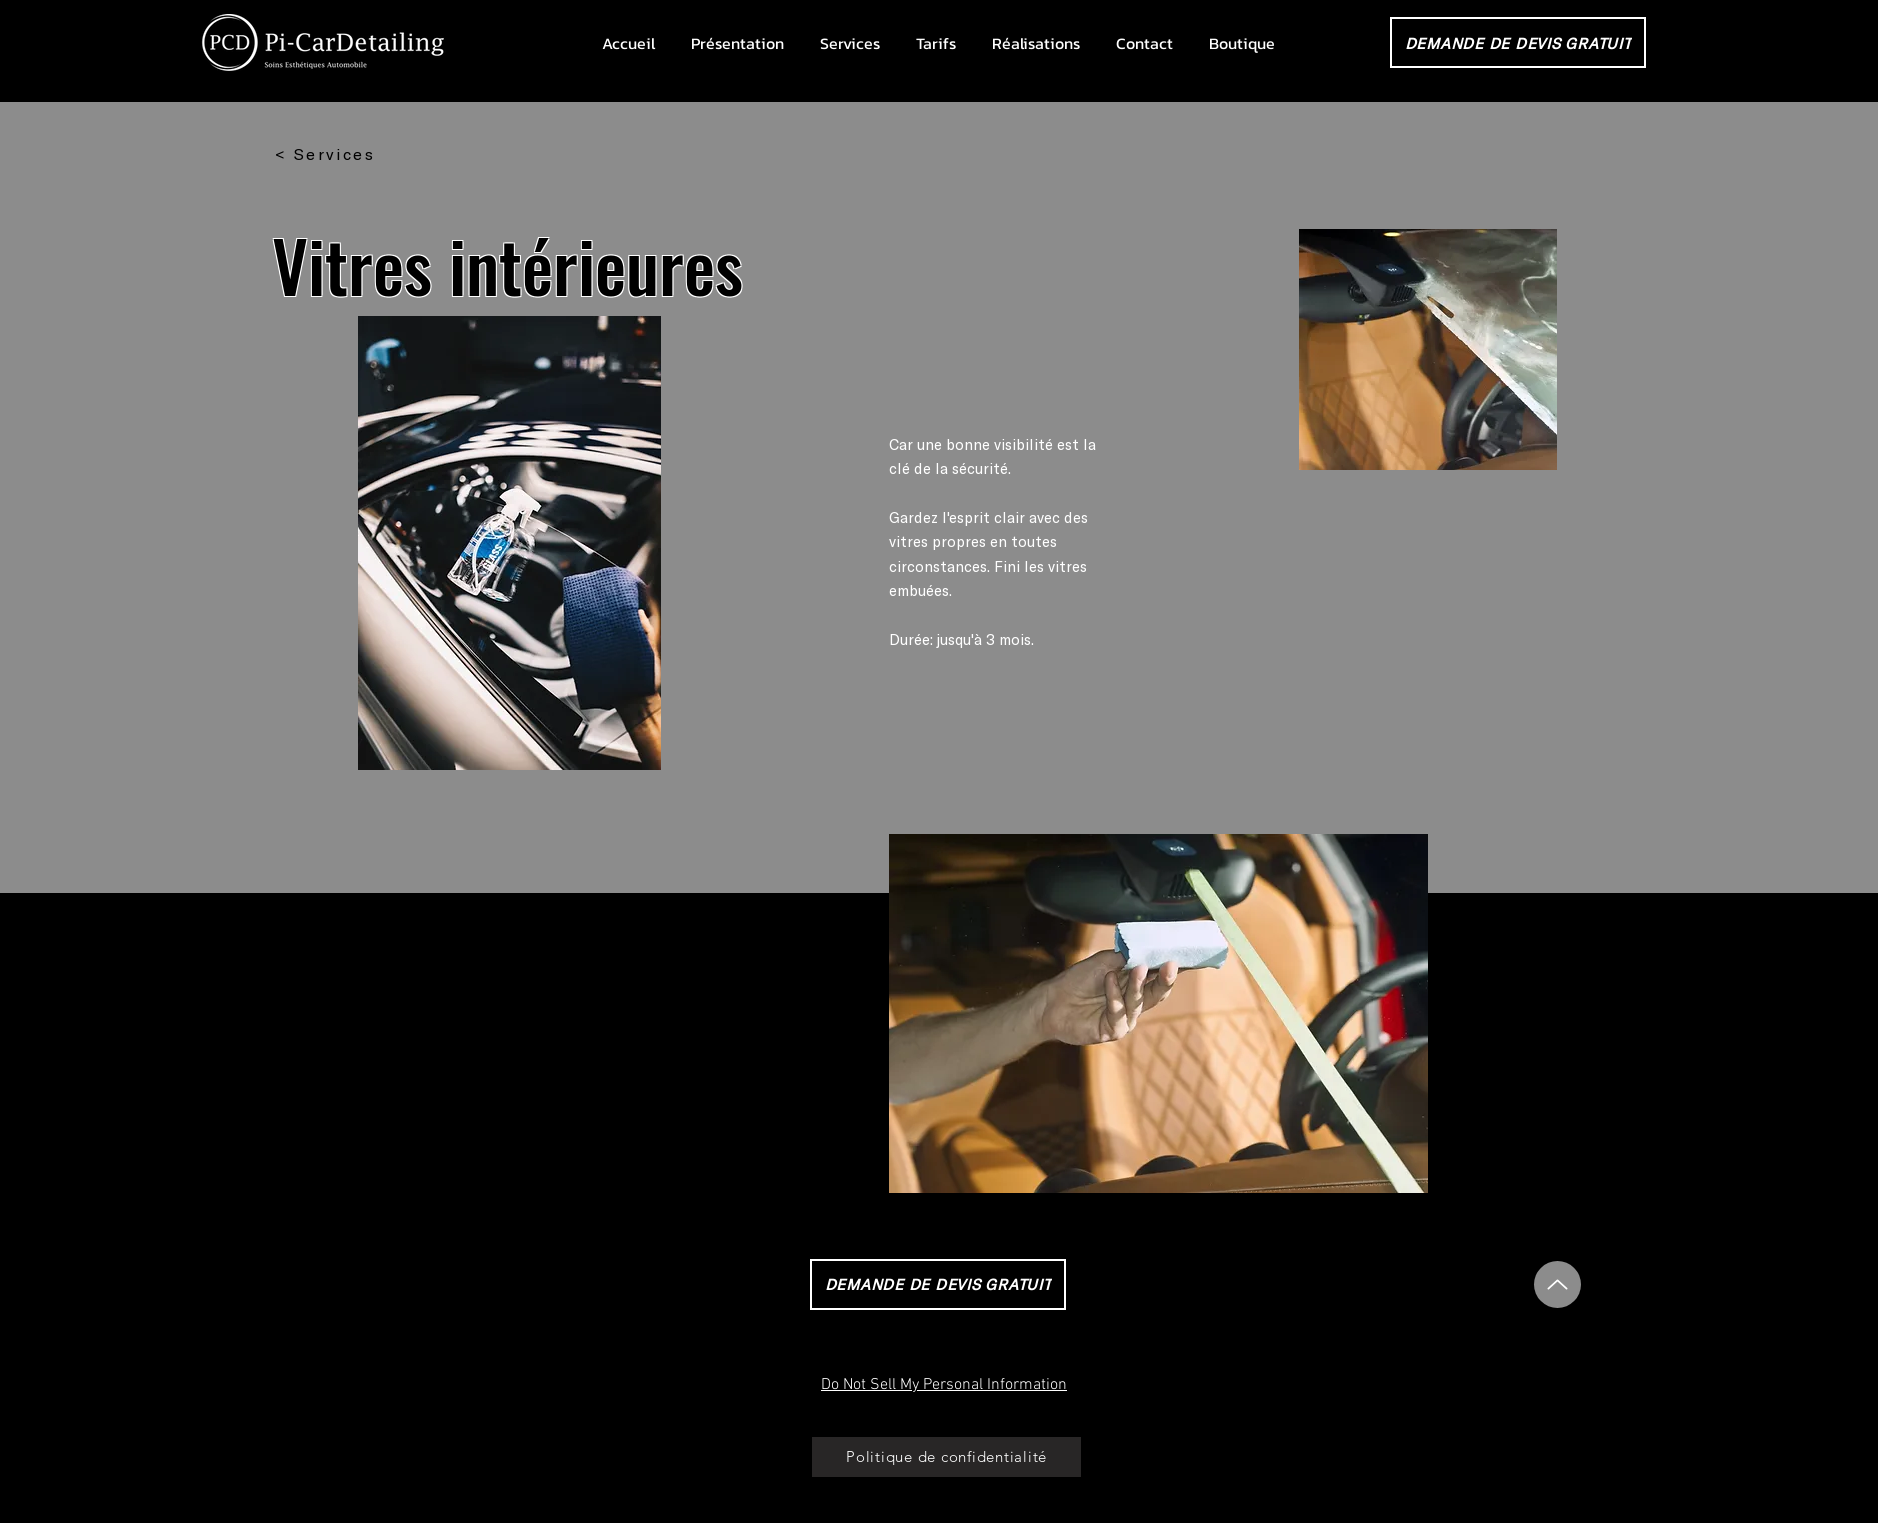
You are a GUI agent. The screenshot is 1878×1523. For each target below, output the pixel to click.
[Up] (1557, 1284)
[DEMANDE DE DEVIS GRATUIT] (1518, 42)
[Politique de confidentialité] (946, 1457)
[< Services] (325, 154)
